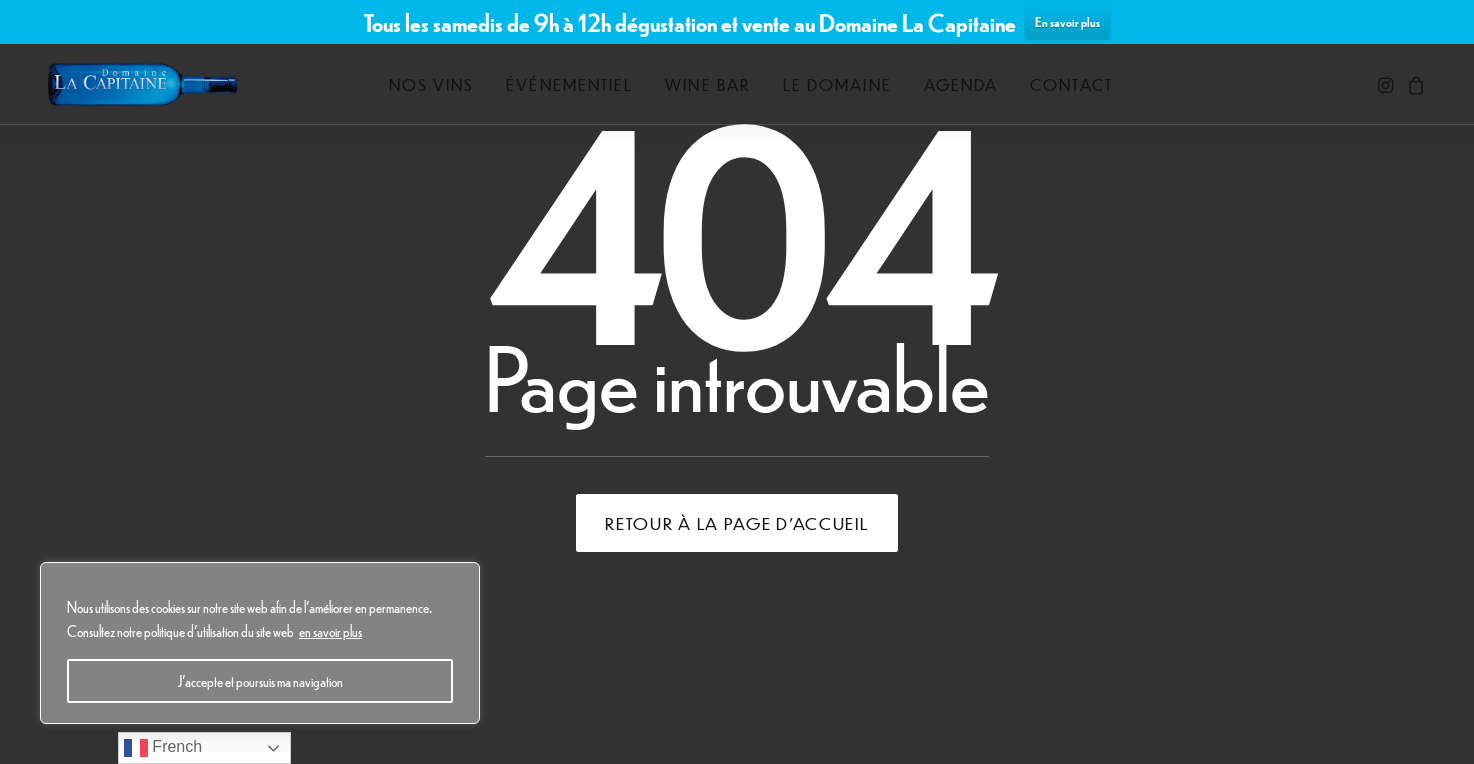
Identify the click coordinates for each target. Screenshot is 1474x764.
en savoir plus (330, 631)
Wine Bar (708, 84)
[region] (260, 643)
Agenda (961, 84)
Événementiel (569, 84)
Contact (1071, 84)
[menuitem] (432, 84)
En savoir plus (1067, 21)
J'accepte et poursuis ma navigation (260, 681)
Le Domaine (837, 84)
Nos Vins (432, 84)
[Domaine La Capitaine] (142, 84)
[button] (1387, 84)
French (163, 748)
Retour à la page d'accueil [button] (736, 523)
